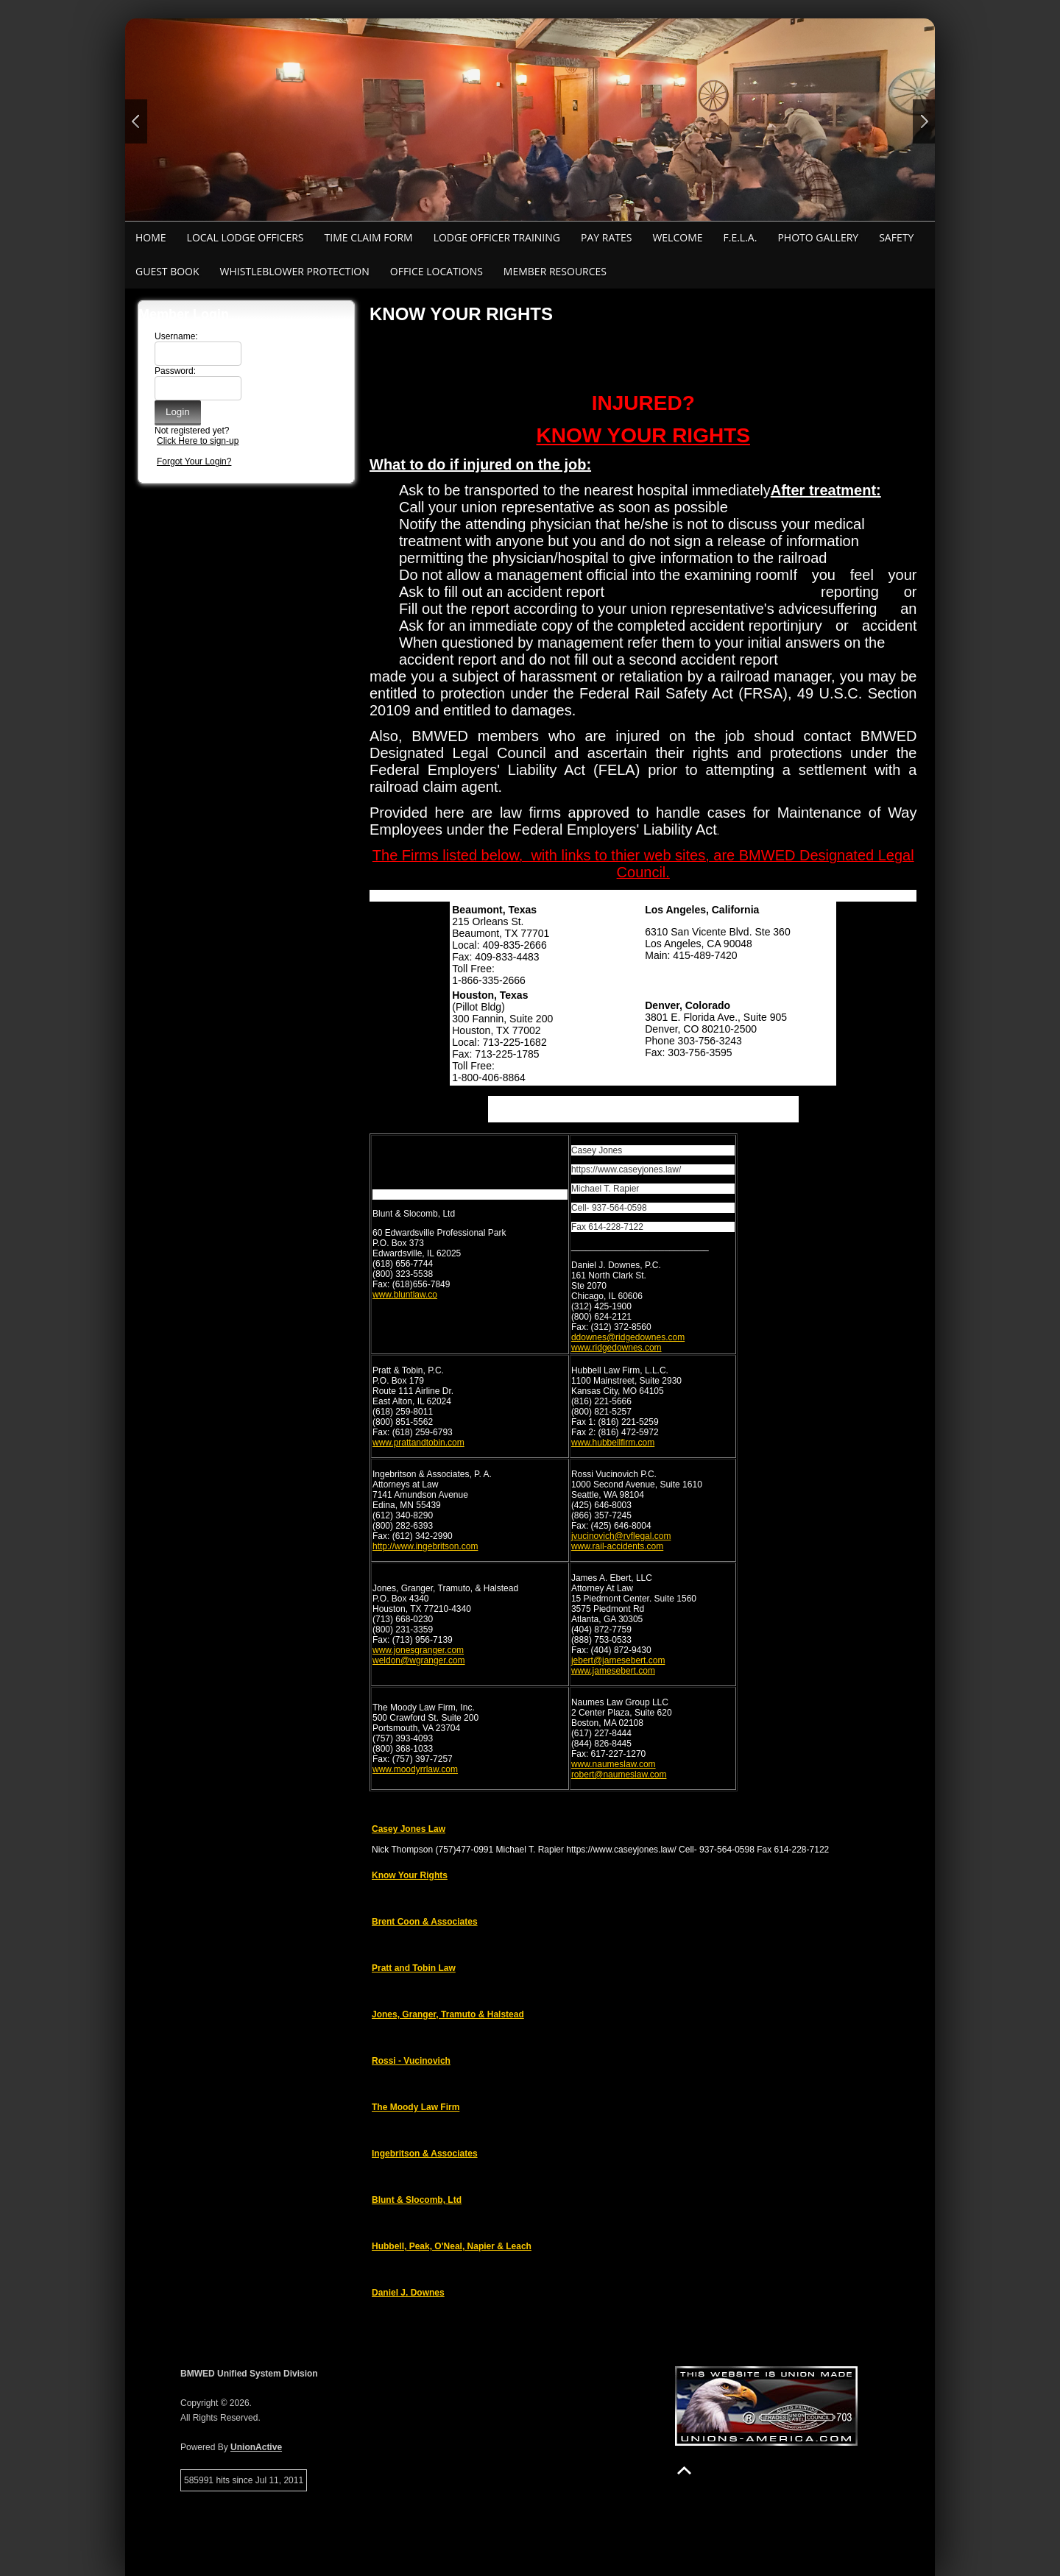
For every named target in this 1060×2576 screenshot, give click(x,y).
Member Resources (555, 271)
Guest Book (167, 271)
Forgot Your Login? (194, 461)
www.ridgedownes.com (616, 1347)
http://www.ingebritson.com (425, 1546)
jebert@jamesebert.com (618, 1660)
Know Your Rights (410, 1875)
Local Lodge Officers (245, 237)
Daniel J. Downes (408, 2292)
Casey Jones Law (408, 1829)
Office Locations (436, 271)
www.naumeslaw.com (613, 1764)
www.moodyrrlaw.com (415, 1769)
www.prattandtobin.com (418, 1442)
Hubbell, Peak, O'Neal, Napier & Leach (451, 2246)
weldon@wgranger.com (418, 1660)
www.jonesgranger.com (418, 1650)
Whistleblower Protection (295, 271)
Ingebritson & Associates (425, 2153)
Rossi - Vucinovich (411, 2061)
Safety (896, 237)
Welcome (677, 237)
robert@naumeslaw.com (619, 1774)
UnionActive (256, 2447)
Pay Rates (606, 237)
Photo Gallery (817, 237)
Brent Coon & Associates (425, 1922)
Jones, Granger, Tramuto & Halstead (448, 2014)
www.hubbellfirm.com (612, 1442)
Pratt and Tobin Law (414, 1968)
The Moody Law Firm (415, 2107)
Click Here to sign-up (198, 441)
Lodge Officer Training (497, 237)
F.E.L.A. (740, 237)
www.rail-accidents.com (617, 1546)
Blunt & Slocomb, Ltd (417, 2200)
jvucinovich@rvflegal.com (621, 1536)
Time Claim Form (369, 237)
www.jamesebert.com (613, 1671)
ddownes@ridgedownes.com (628, 1337)
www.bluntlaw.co (404, 1294)
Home (150, 237)
